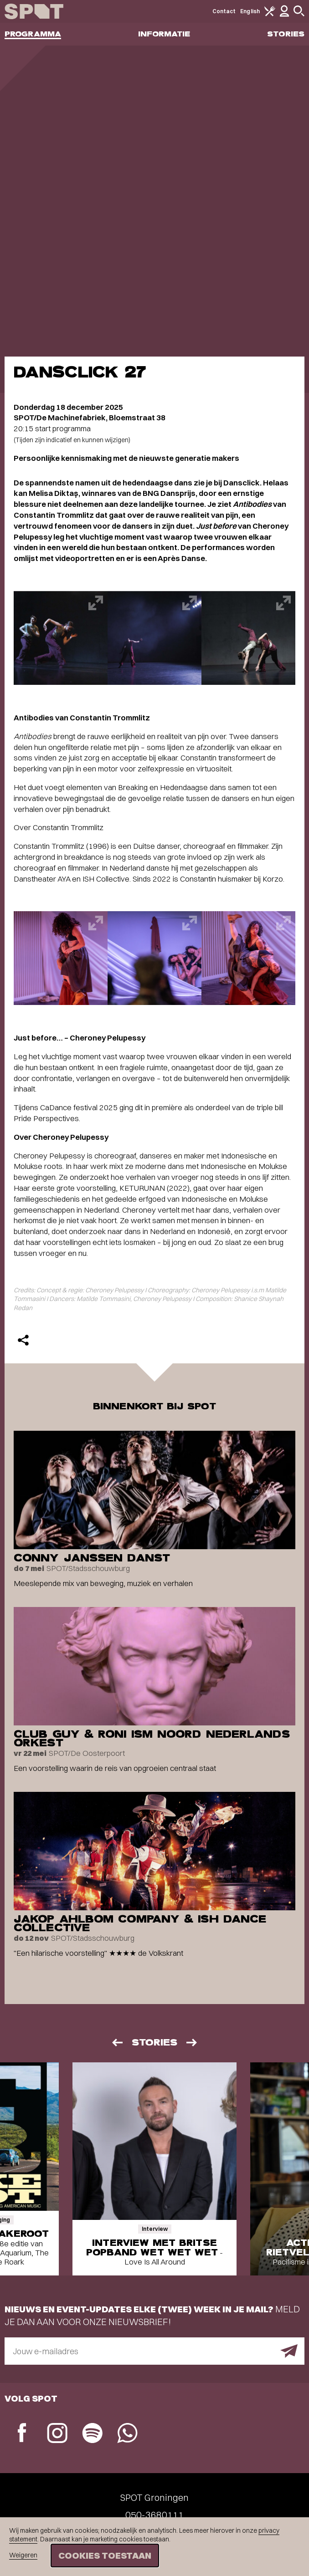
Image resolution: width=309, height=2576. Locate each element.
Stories (285, 34)
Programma (33, 34)
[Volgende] (192, 2042)
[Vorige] (117, 2042)
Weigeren (23, 2555)
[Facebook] (22, 2434)
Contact (224, 11)
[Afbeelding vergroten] (61, 638)
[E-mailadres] (154, 2351)
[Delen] (23, 1340)
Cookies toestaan (104, 2555)
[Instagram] (57, 2434)
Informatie (164, 34)
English (250, 11)
